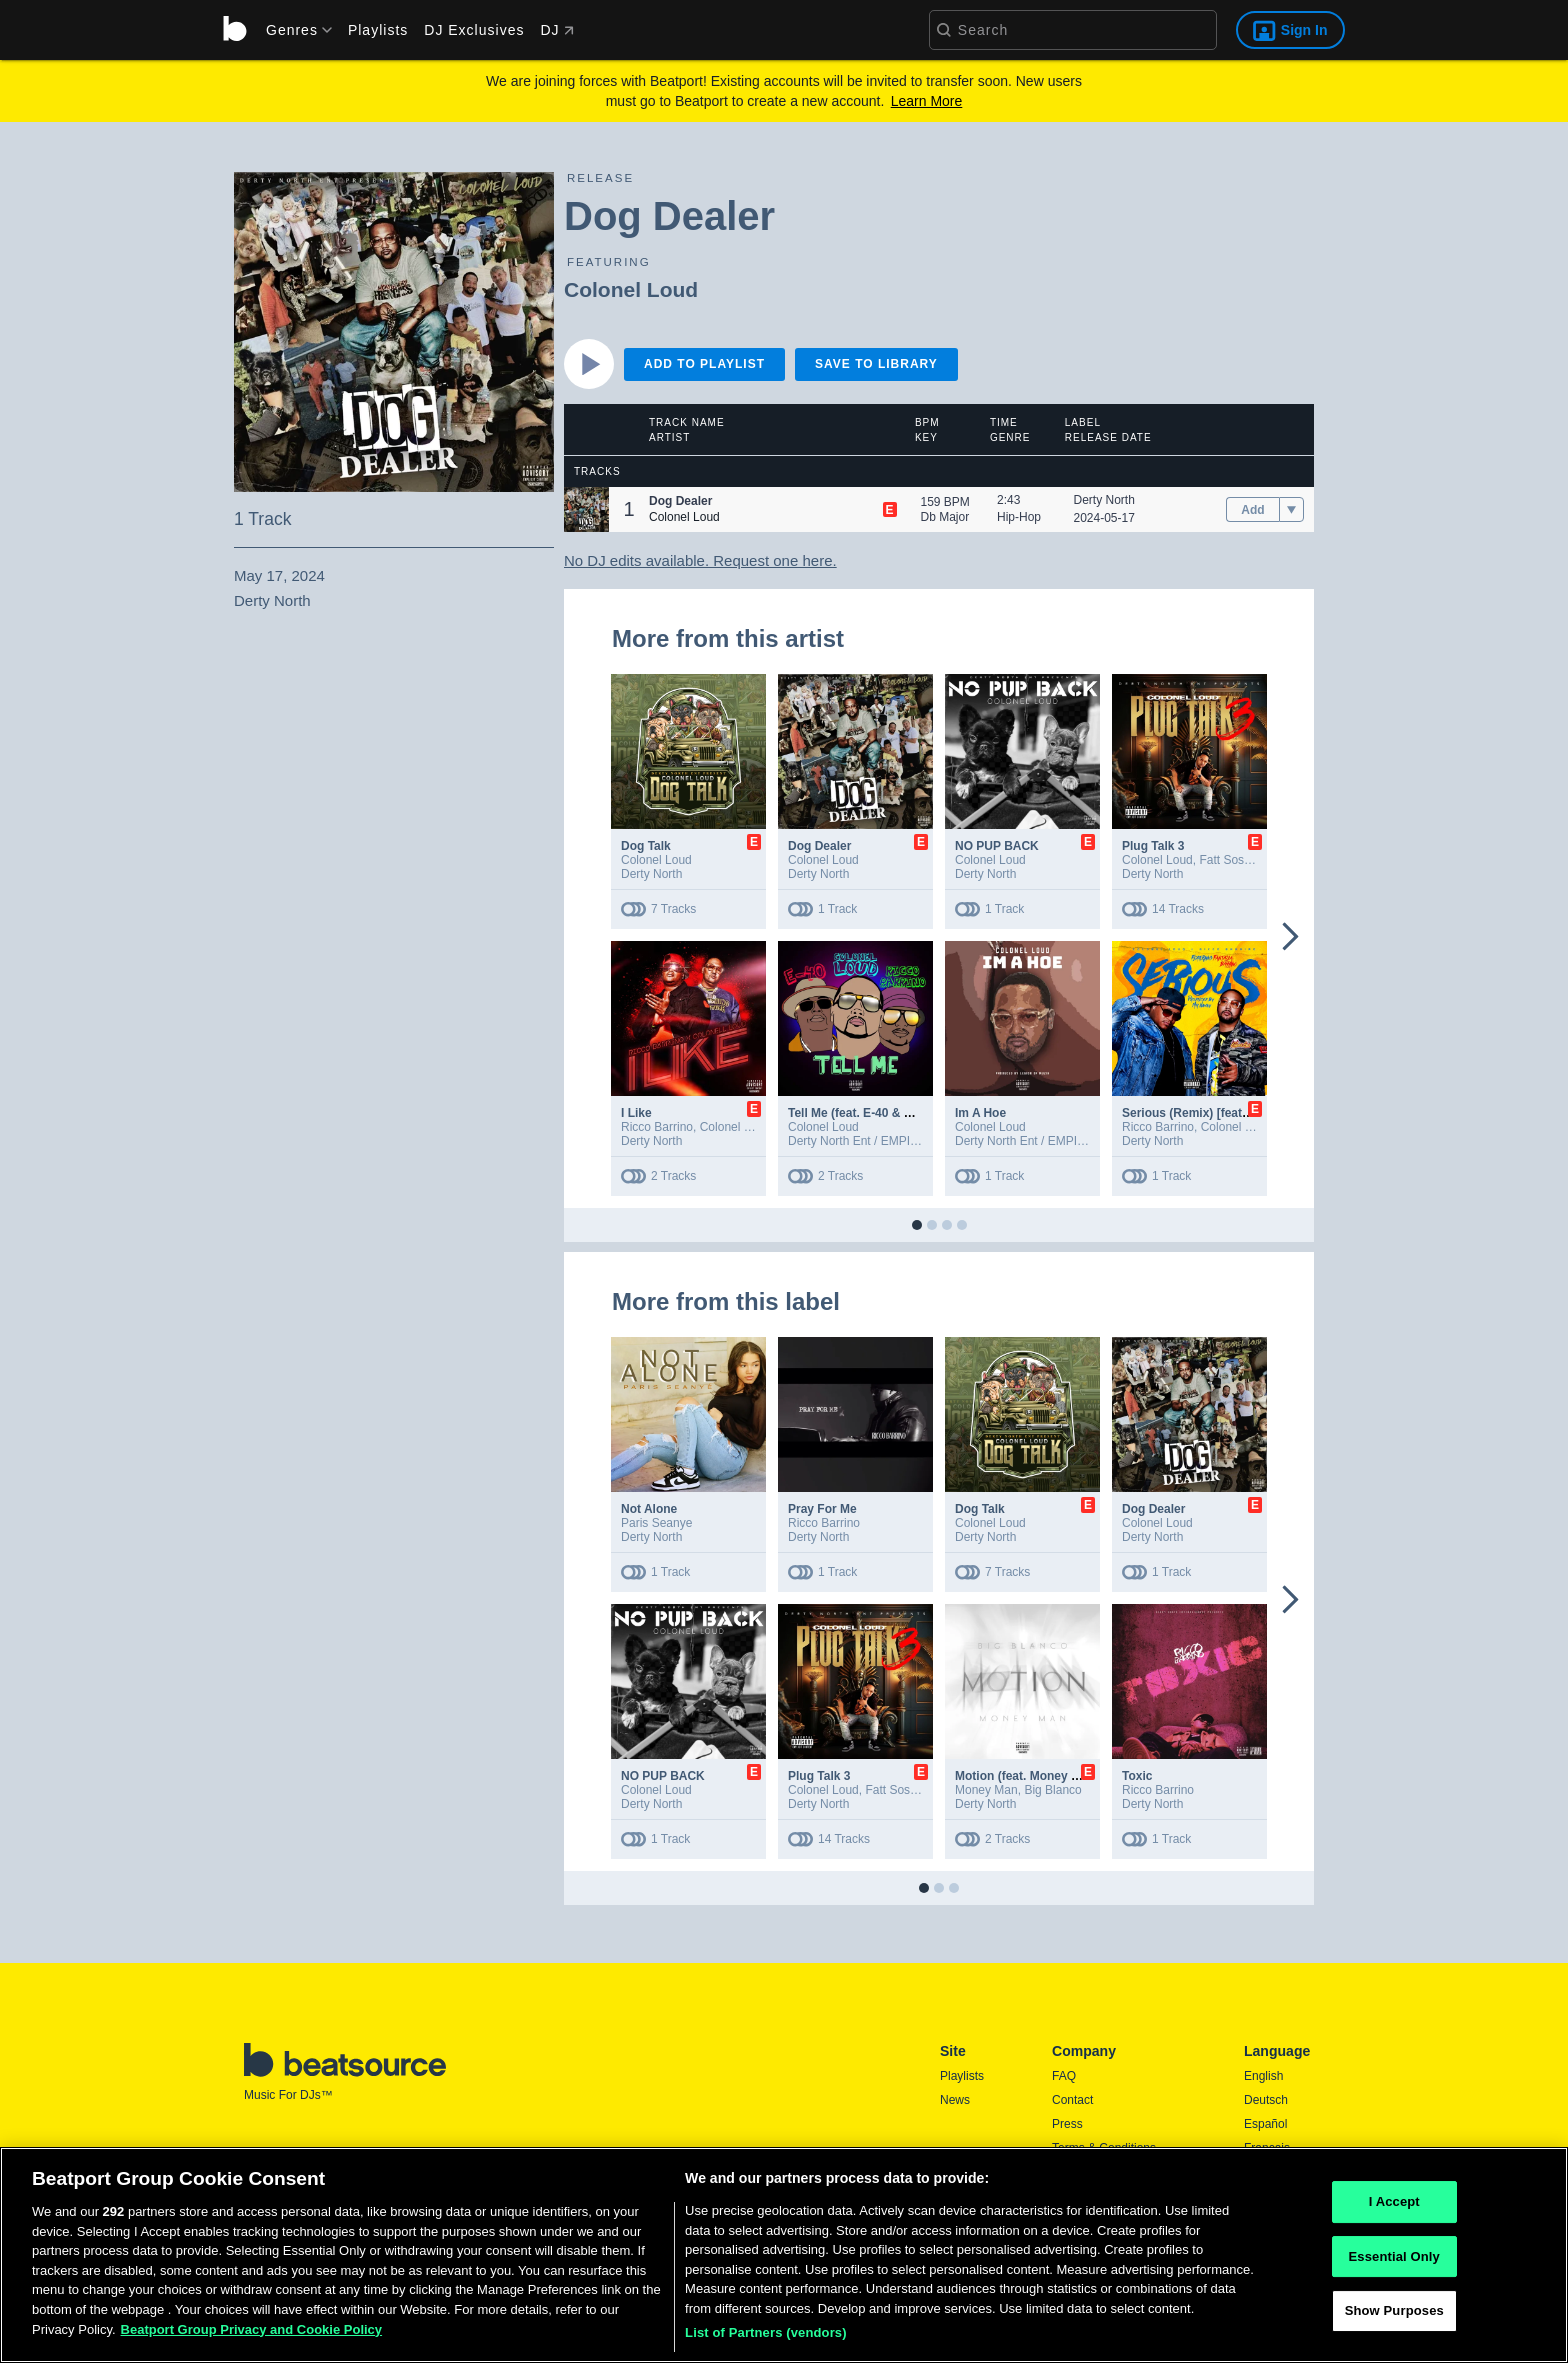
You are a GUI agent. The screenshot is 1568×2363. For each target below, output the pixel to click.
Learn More (927, 101)
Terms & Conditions (1104, 2148)
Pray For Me (822, 1509)
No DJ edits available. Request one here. (700, 560)
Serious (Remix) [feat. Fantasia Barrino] (1234, 1113)
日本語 (1262, 2173)
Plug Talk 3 (1153, 846)
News (955, 2100)
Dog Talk (646, 846)
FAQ (1064, 2076)
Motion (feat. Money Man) (1027, 1776)
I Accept (1394, 2233)
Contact (1072, 2100)
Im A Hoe (980, 1113)
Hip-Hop (1019, 517)
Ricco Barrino (657, 1127)
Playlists (378, 30)
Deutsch (1266, 2100)
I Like (636, 1113)
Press (1067, 2124)
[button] (586, 509)
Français (1267, 2148)
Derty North (1104, 500)
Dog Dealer (819, 846)
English (1263, 2076)
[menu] (292, 30)
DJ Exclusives (474, 30)
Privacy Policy (1089, 2172)
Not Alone (649, 1509)
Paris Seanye (656, 1523)
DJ (556, 30)
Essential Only (1394, 2287)
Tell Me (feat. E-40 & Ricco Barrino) (887, 1113)
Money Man (986, 1790)
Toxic (1137, 1776)
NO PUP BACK (997, 846)
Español (1265, 2124)
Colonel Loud (631, 289)
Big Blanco (1052, 1790)
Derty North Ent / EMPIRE (857, 1141)
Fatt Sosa (1224, 860)
